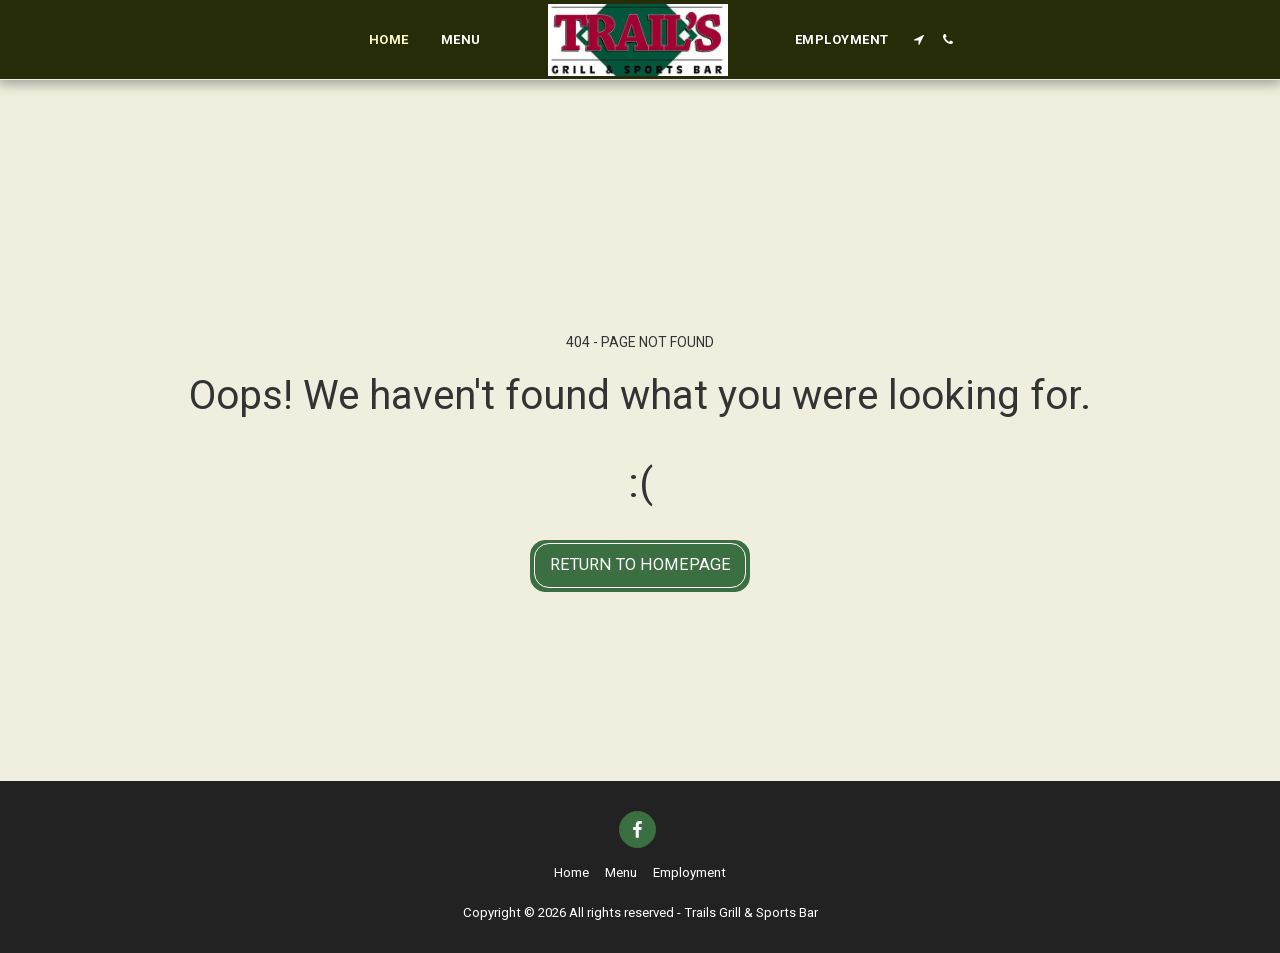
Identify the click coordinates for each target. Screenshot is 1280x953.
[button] (919, 39)
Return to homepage (640, 564)
